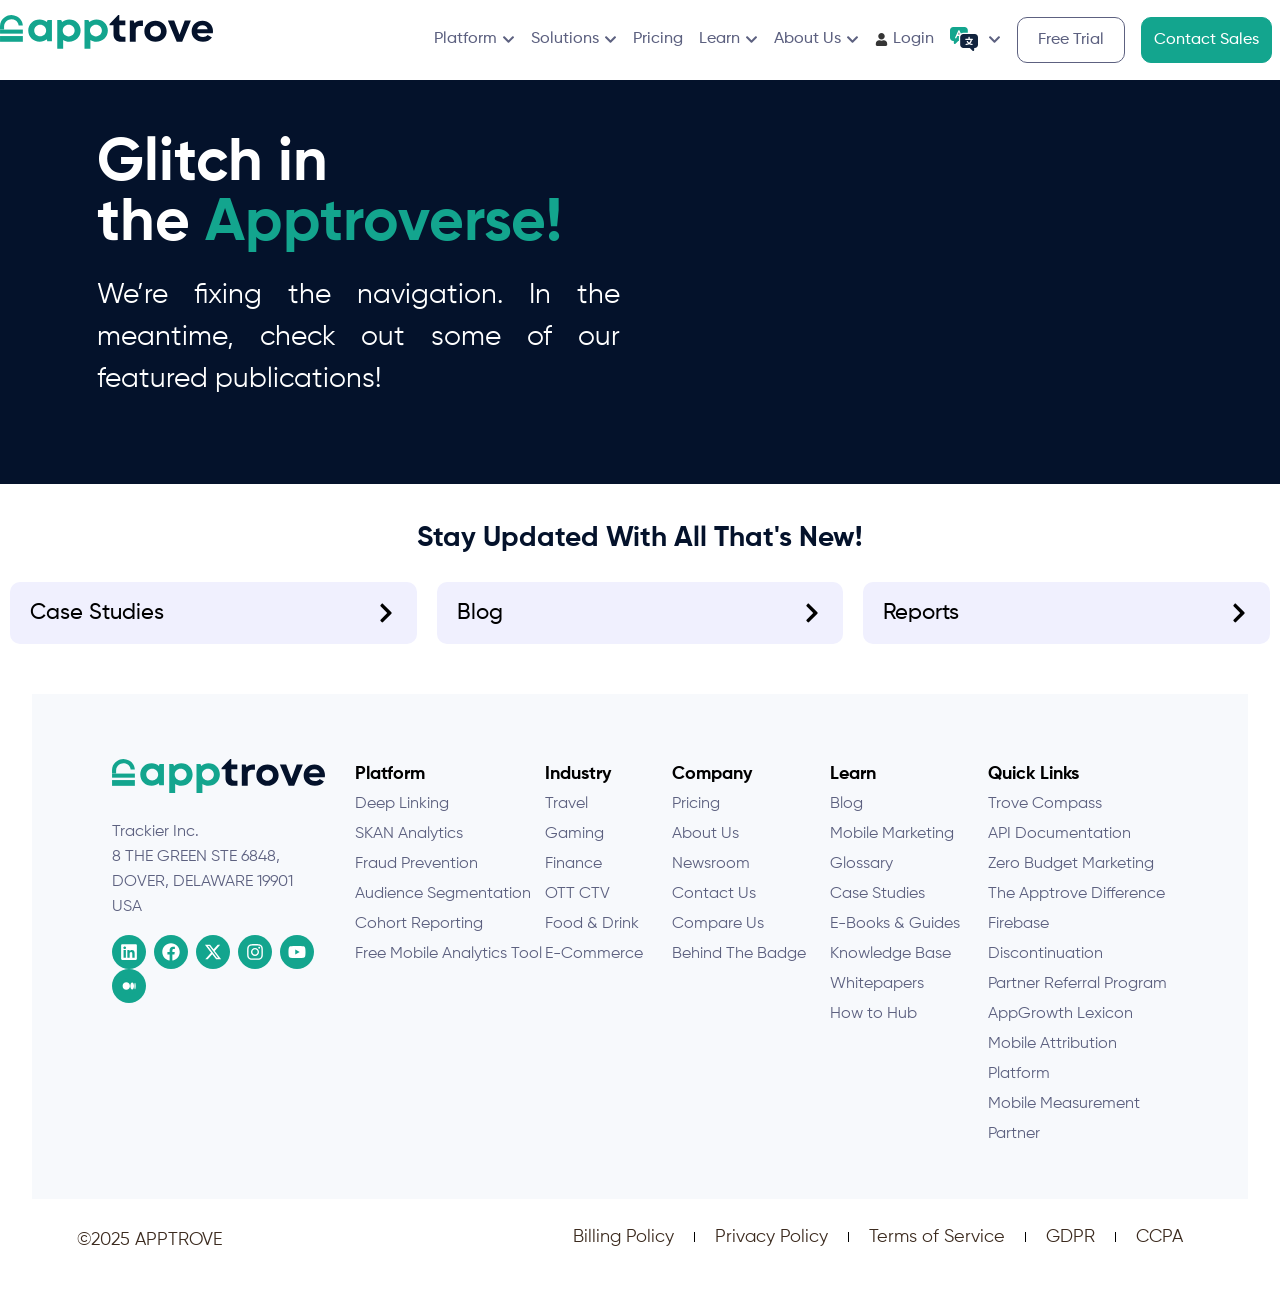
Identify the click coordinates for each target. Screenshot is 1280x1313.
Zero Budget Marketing (1071, 880)
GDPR (1070, 1253)
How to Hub (873, 1030)
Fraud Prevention (416, 880)
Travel (566, 820)
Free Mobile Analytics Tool (448, 970)
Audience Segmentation (443, 910)
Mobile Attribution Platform (1052, 1075)
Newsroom (711, 880)
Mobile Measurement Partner (1064, 1135)
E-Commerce (594, 970)
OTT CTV (577, 910)
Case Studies (877, 910)
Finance (573, 880)
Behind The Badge (739, 970)
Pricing (696, 820)
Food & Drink (592, 940)
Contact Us (714, 910)
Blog (846, 820)
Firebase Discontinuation (1045, 955)
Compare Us (718, 940)
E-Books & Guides (895, 940)
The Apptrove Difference (1076, 910)
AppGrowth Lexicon (1060, 1030)
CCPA (1159, 1253)
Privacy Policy (771, 1253)
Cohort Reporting (419, 940)
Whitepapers (877, 1000)
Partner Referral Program (1077, 1000)
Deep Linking (402, 820)
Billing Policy (623, 1253)
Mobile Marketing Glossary (892, 865)
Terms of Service (937, 1253)
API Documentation (1059, 850)
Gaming (574, 850)
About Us (705, 850)
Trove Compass (1045, 820)
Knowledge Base (890, 970)
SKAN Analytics (409, 850)
